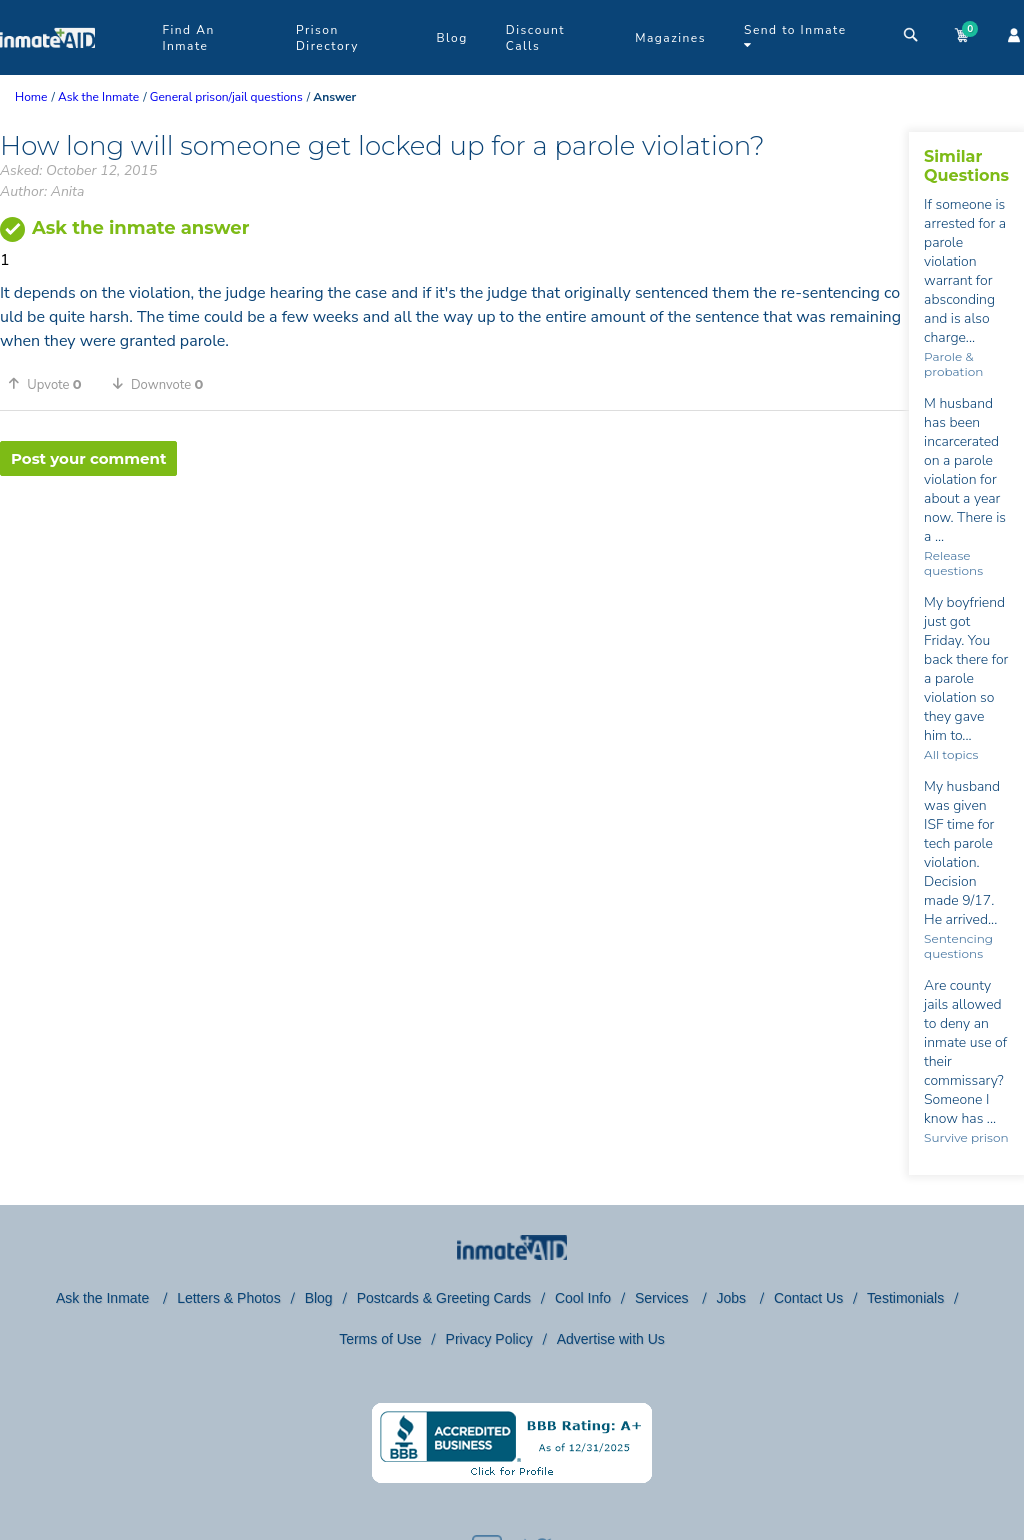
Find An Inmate (188, 38)
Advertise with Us (611, 1339)
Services (664, 1298)
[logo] (47, 70)
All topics (951, 754)
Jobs (732, 1298)
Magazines (670, 38)
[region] (454, 541)
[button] (52, 384)
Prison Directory (327, 38)
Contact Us (808, 1298)
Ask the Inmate (104, 1298)
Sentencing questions (958, 946)
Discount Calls (535, 38)
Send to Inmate (795, 36)
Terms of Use (380, 1339)
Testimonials (905, 1298)
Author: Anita (42, 191)
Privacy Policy (489, 1339)
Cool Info (583, 1298)
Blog (451, 38)
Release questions (953, 563)
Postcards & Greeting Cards (444, 1298)
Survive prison (966, 1137)
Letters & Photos (229, 1298)
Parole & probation (953, 364)
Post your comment (88, 458)
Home (31, 97)
